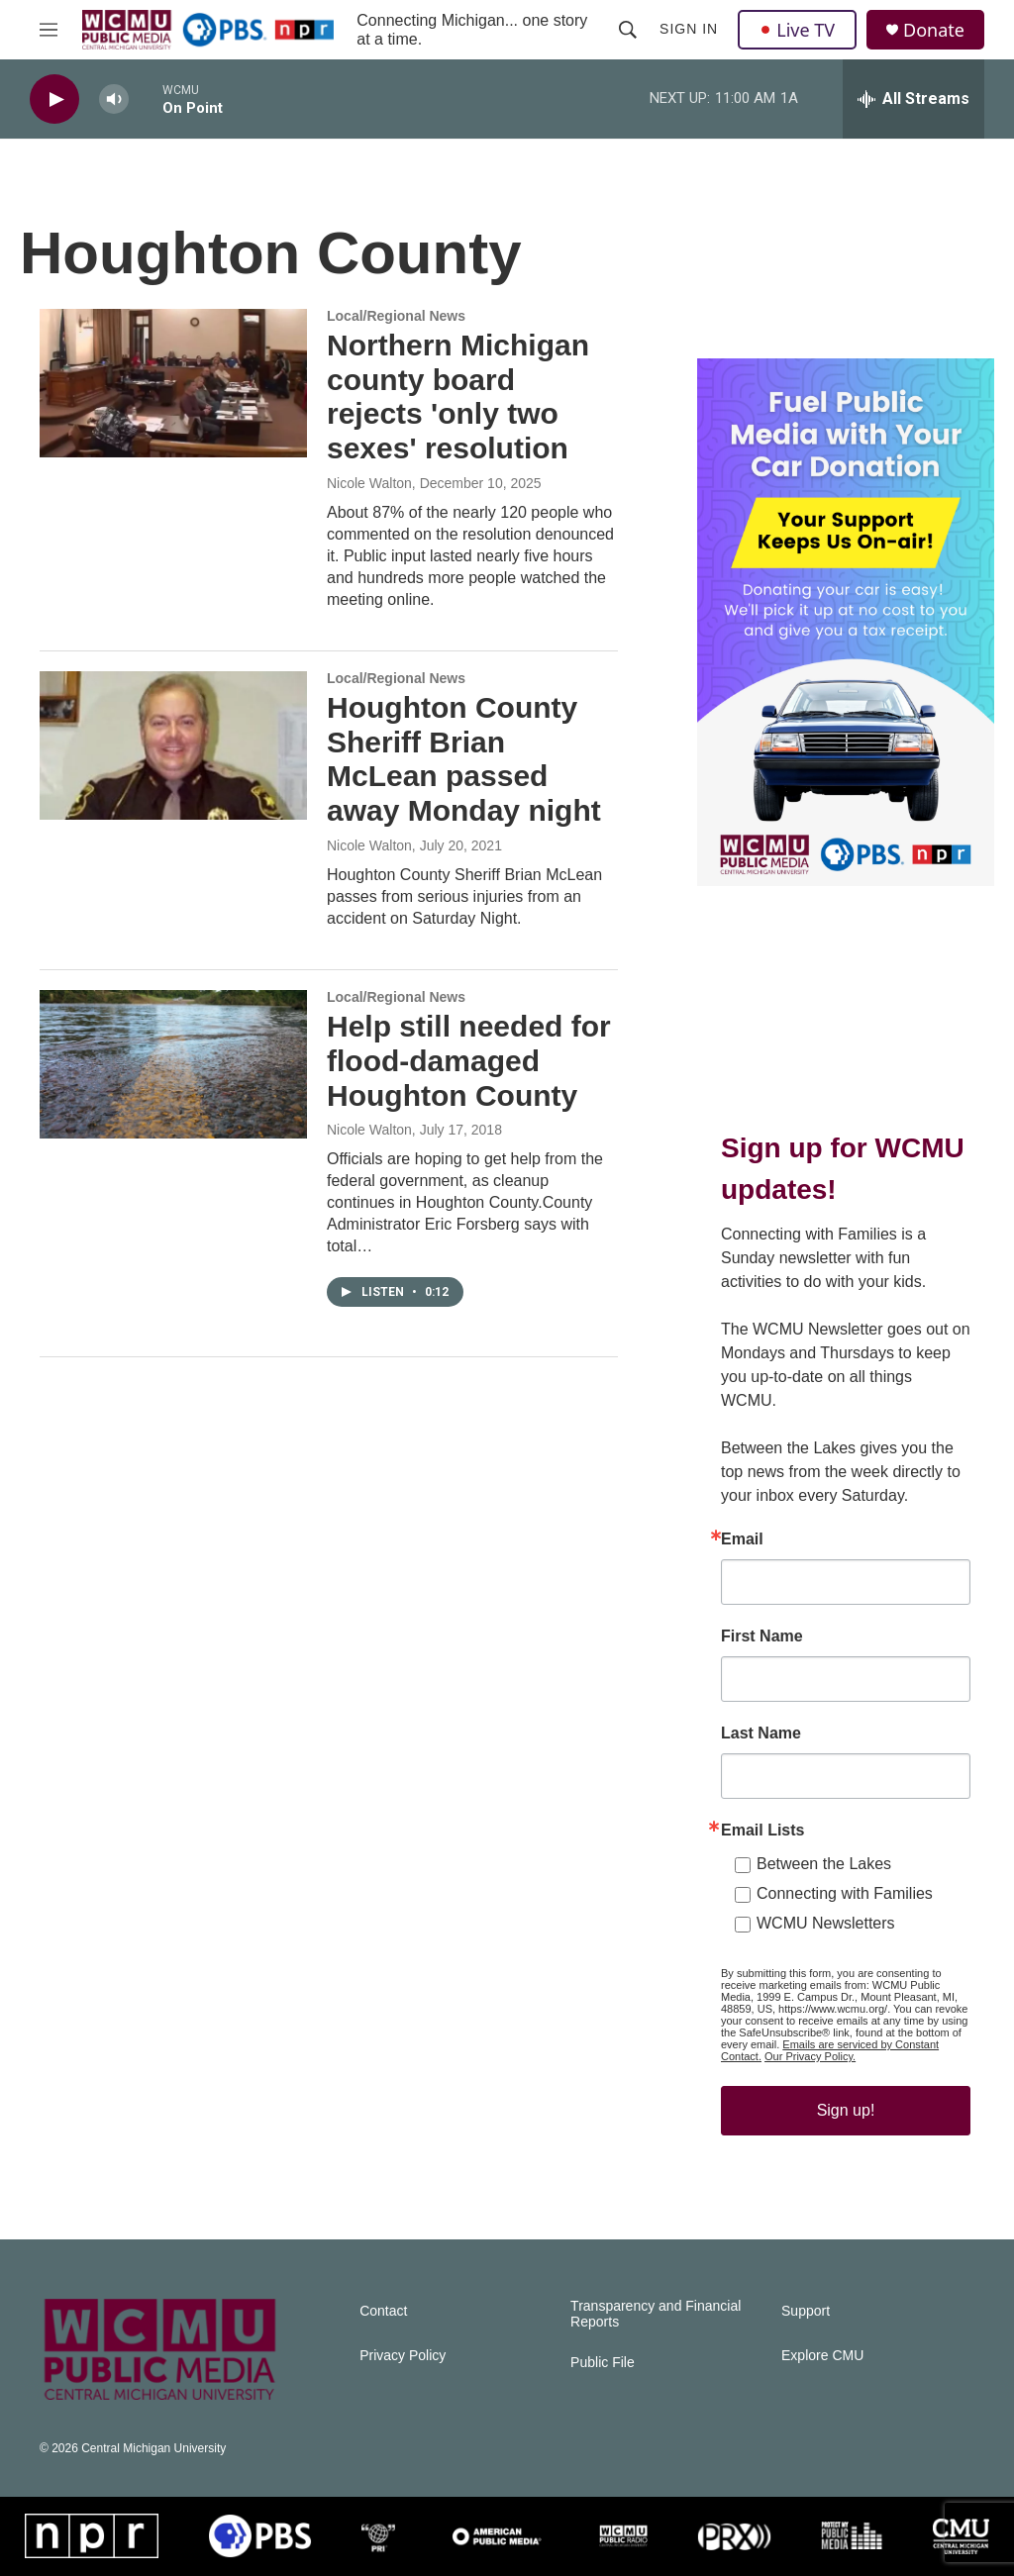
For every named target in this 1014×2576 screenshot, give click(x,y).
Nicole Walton (369, 483)
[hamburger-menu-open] (48, 30)
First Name (762, 1636)
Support (805, 2311)
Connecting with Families (845, 1893)
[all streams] (913, 99)
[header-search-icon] (628, 30)
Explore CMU (822, 2355)
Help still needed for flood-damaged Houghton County (469, 1061)
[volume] (114, 99)
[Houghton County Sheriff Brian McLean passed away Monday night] (173, 745)
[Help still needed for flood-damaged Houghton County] (173, 1064)
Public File (602, 2362)
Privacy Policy (402, 2355)
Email (742, 1539)
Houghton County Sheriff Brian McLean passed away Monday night (464, 759)
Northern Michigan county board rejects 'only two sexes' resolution (458, 396)
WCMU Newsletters (826, 1923)
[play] (54, 99)
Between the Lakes (824, 1863)
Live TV (797, 30)
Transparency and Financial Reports (655, 2314)
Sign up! (846, 2110)
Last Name (761, 1733)
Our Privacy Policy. (810, 2056)
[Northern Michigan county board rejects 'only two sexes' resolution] (173, 383)
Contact (383, 2311)
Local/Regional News (396, 316)
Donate (933, 30)
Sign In (688, 29)
